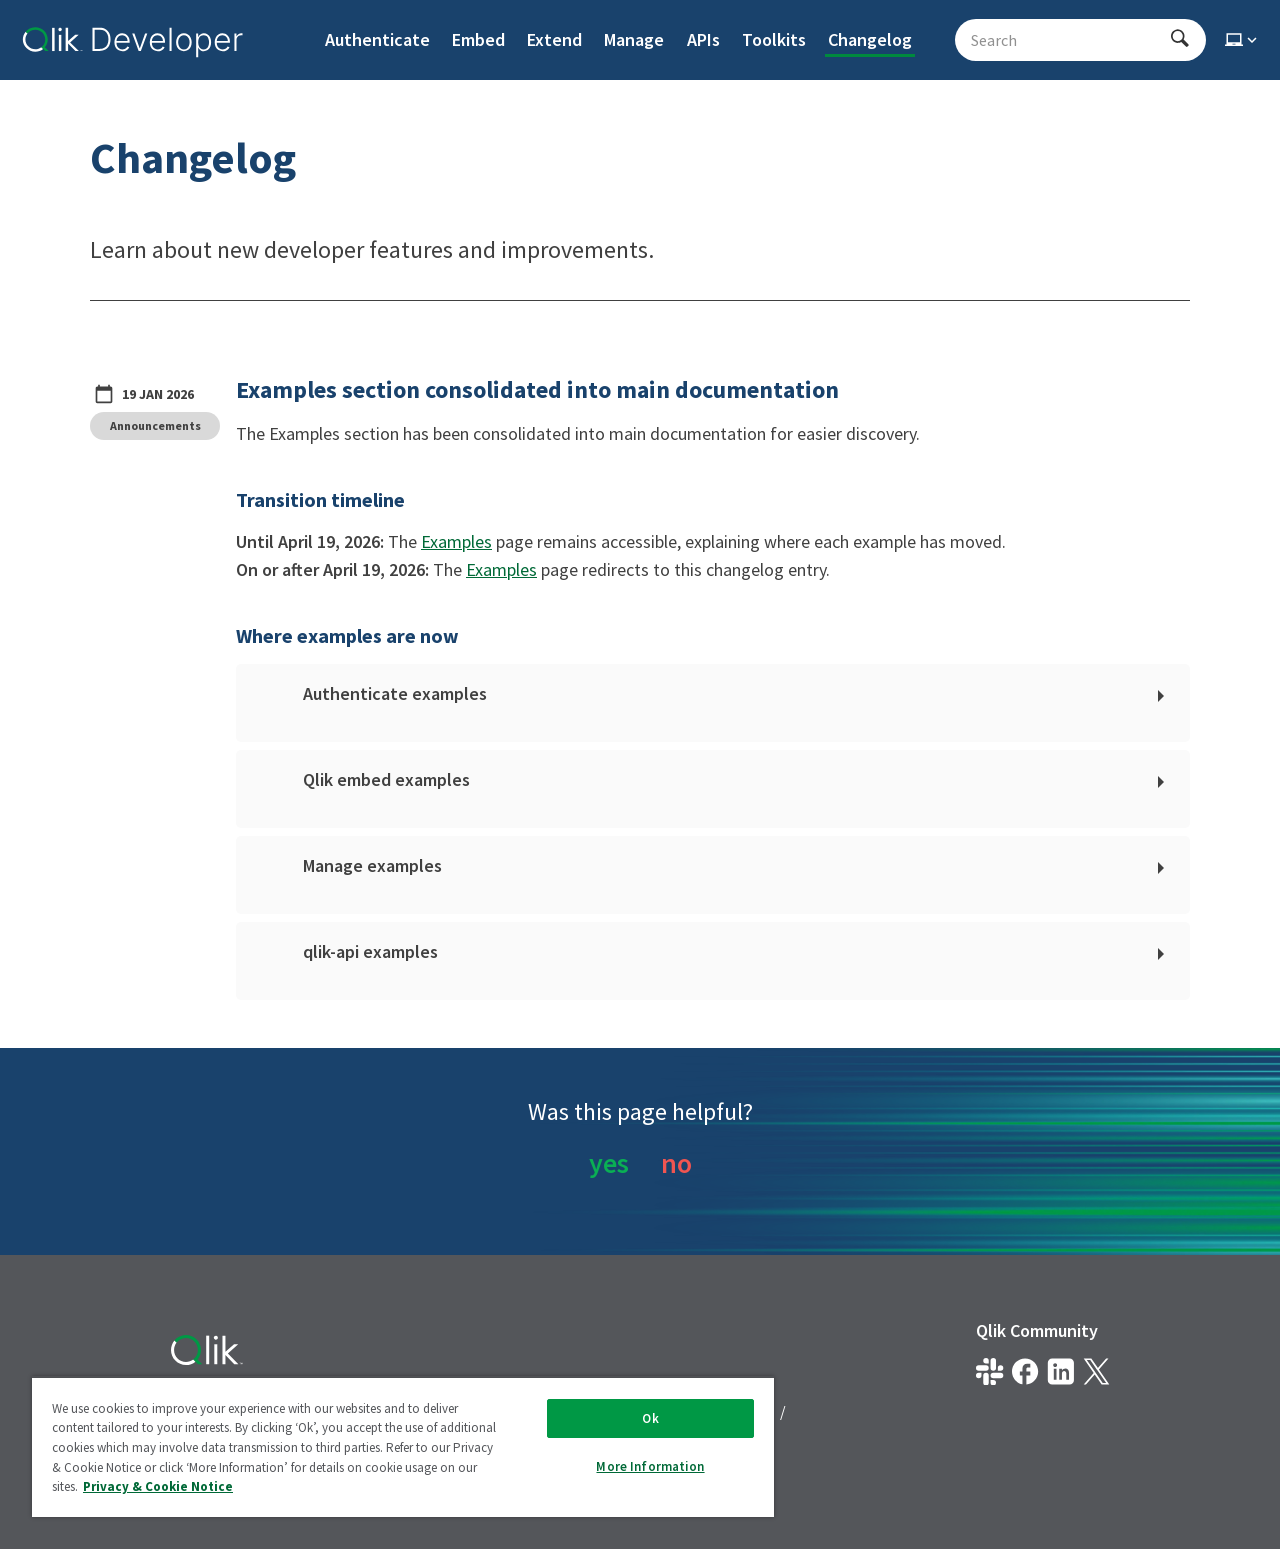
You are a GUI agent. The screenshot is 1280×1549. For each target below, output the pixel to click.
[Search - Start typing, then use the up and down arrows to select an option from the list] (1068, 40)
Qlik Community (1037, 1330)
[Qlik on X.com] (1096, 1371)
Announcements (155, 425)
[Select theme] (1243, 40)
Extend (554, 39)
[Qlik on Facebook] (1025, 1371)
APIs (703, 39)
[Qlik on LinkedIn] (1060, 1371)
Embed (478, 39)
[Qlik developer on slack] (989, 1371)
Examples (456, 541)
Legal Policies (381, 1411)
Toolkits (774, 39)
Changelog (870, 39)
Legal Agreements (233, 1411)
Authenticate (377, 39)
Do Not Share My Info (244, 1447)
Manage (634, 39)
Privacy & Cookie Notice (551, 1411)
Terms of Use (718, 1411)
